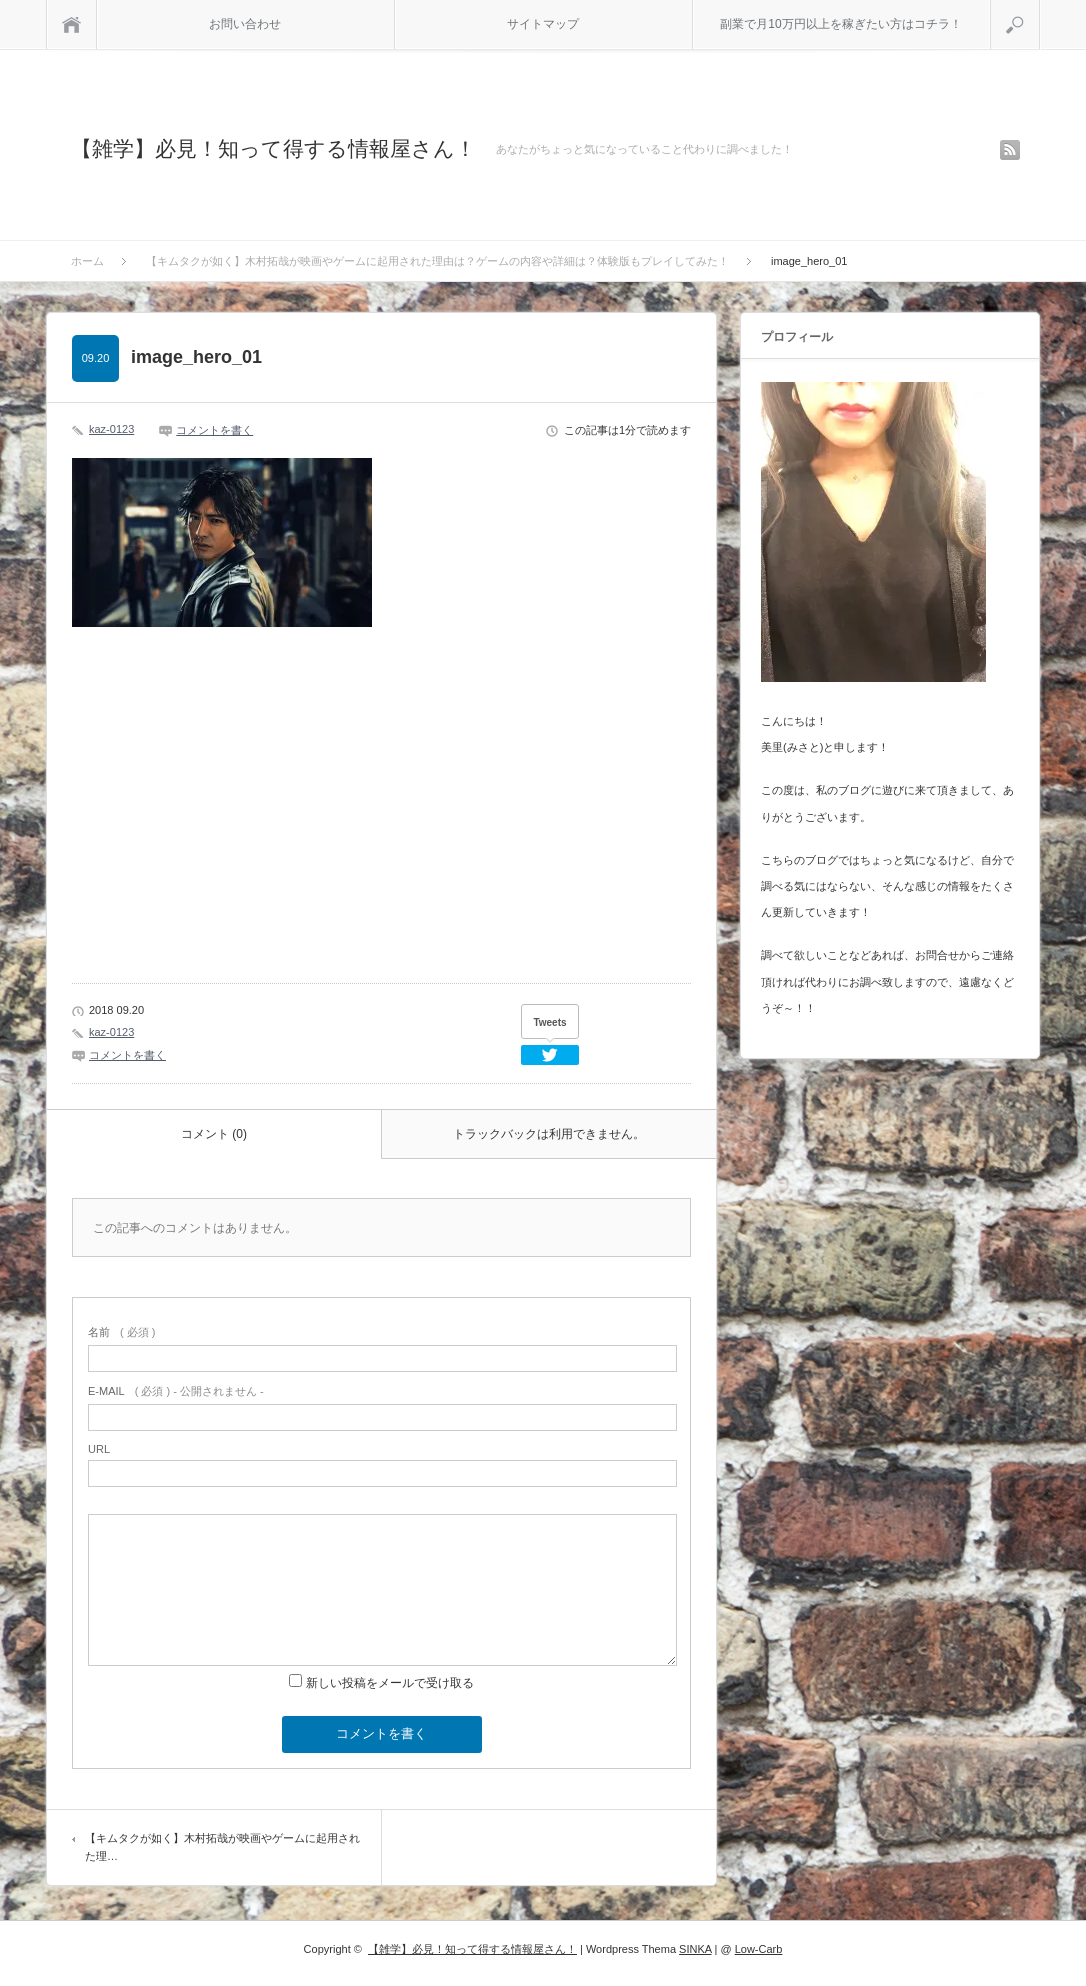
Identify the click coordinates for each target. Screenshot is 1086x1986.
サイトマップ (543, 24)
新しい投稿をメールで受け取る (390, 1683)
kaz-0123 (111, 429)
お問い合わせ (245, 24)
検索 (1039, 8)
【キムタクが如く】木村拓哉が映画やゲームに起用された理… (222, 1847)
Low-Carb (759, 1949)
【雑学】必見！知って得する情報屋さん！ (273, 148)
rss (1010, 150)
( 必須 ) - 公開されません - (176, 1391)
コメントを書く (214, 430)
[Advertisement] (217, 820)
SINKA (695, 1949)
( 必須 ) (121, 1332)
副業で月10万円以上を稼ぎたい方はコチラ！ (840, 24)
